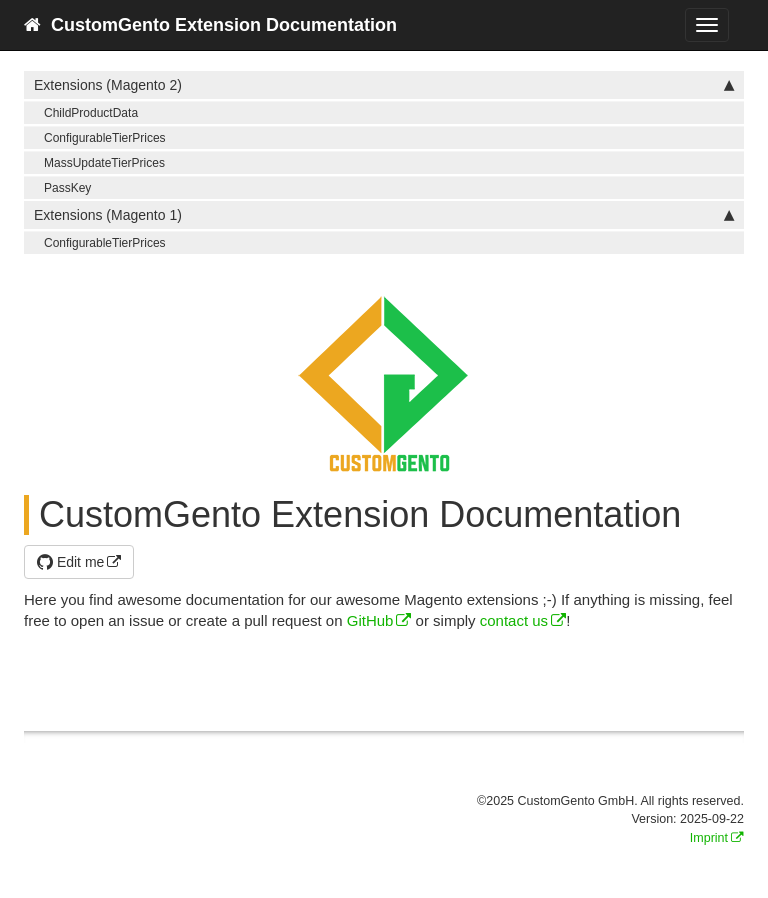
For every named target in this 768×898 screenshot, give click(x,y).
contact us (514, 620)
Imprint (709, 838)
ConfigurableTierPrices (105, 138)
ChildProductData (91, 113)
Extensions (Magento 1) (384, 215)
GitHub (370, 620)
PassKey (67, 188)
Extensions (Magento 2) (384, 85)
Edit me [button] (70, 562)
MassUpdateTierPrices (104, 163)
